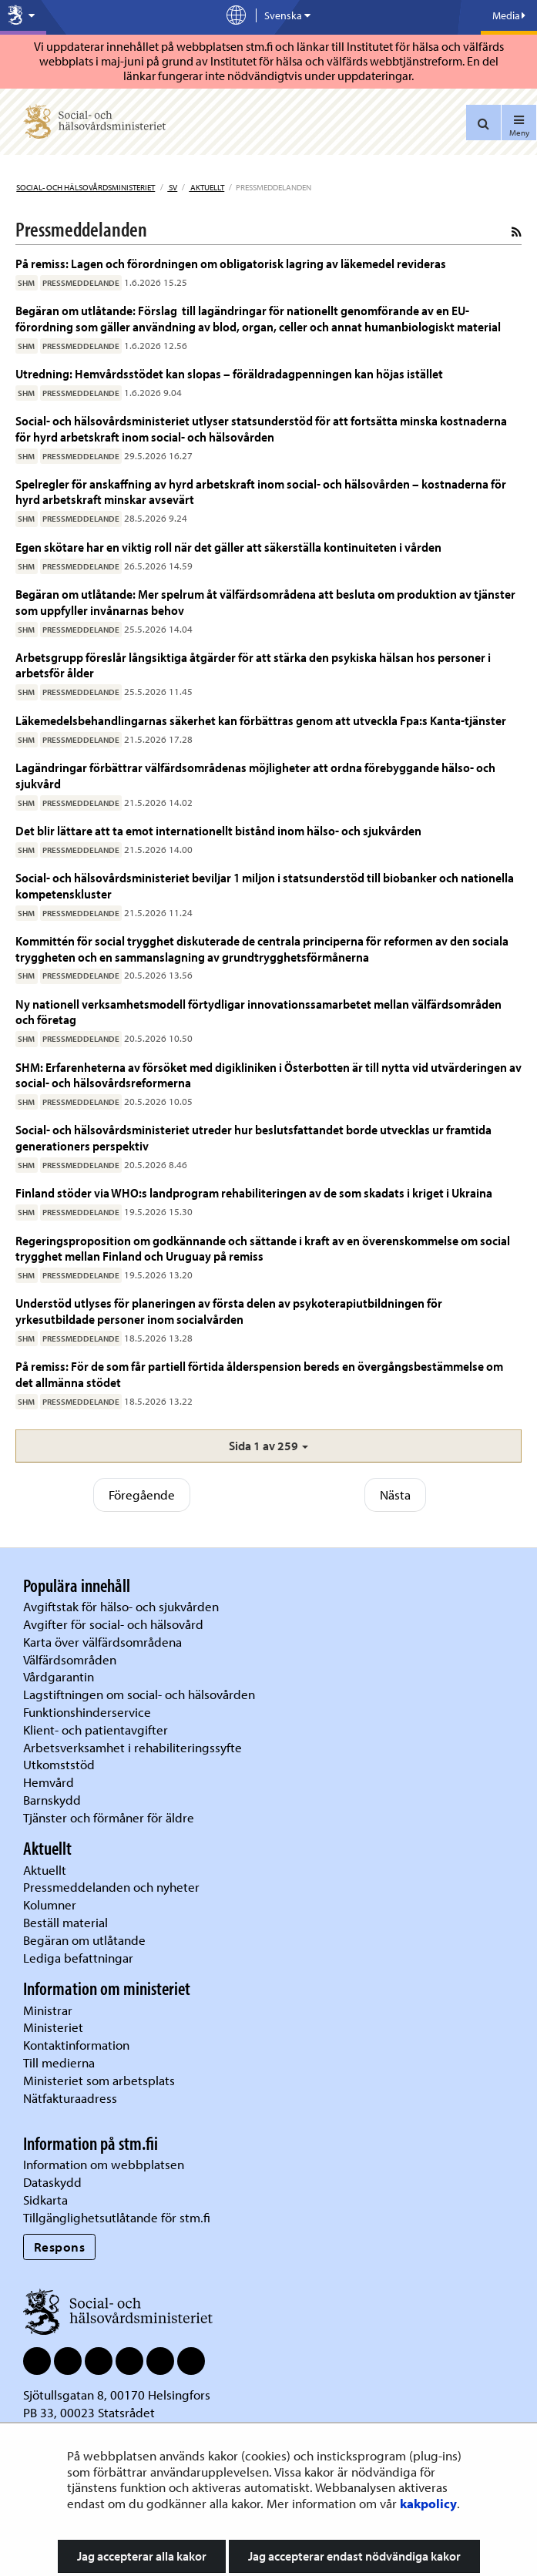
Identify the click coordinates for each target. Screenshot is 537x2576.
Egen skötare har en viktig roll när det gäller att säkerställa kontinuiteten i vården (228, 547)
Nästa (395, 1494)
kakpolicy (428, 2503)
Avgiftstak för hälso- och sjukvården (121, 1606)
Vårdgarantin (58, 1676)
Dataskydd (52, 2182)
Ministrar (47, 2010)
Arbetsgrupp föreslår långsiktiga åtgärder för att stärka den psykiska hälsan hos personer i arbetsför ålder (253, 664)
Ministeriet (53, 2027)
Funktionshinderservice (87, 1712)
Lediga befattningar (78, 1958)
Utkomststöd (59, 1764)
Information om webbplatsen (103, 2164)
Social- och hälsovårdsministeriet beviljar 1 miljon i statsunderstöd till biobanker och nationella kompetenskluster (264, 885)
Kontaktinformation (76, 2045)
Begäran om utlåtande (84, 1940)
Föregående (142, 1494)
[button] (268, 1446)
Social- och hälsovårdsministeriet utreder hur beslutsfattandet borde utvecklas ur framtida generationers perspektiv (253, 1137)
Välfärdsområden (69, 1659)
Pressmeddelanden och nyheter (111, 1887)
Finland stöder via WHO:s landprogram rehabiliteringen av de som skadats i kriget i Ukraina (253, 1192)
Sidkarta (45, 2199)
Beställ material (65, 1922)
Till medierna (59, 2062)
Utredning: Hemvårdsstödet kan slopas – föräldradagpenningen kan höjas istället (229, 373)
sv (172, 187)
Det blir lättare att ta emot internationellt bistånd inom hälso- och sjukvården (218, 830)
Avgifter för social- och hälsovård (113, 1624)
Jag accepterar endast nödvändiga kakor (354, 2556)
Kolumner (49, 1904)
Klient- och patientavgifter (95, 1729)
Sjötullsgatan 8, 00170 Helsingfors (116, 2394)
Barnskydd (52, 1800)
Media (508, 15)
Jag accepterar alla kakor (141, 2556)
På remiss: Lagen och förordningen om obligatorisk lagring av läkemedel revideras (230, 263)
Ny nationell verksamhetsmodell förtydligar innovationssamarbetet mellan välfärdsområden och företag (258, 1011)
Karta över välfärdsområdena (102, 1642)
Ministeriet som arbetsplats (99, 2080)
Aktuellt (206, 187)
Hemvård (48, 1782)
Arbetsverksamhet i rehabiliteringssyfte (134, 1747)
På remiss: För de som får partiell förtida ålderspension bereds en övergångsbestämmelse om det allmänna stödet (259, 1373)
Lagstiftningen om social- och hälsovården (139, 1694)
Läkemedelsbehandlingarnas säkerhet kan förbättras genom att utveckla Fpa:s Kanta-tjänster (260, 720)
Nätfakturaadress (70, 2098)
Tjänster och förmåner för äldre (108, 1817)
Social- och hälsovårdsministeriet (85, 187)
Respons (60, 2246)
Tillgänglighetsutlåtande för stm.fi (116, 2217)
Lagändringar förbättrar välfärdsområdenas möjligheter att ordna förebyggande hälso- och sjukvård (255, 775)
